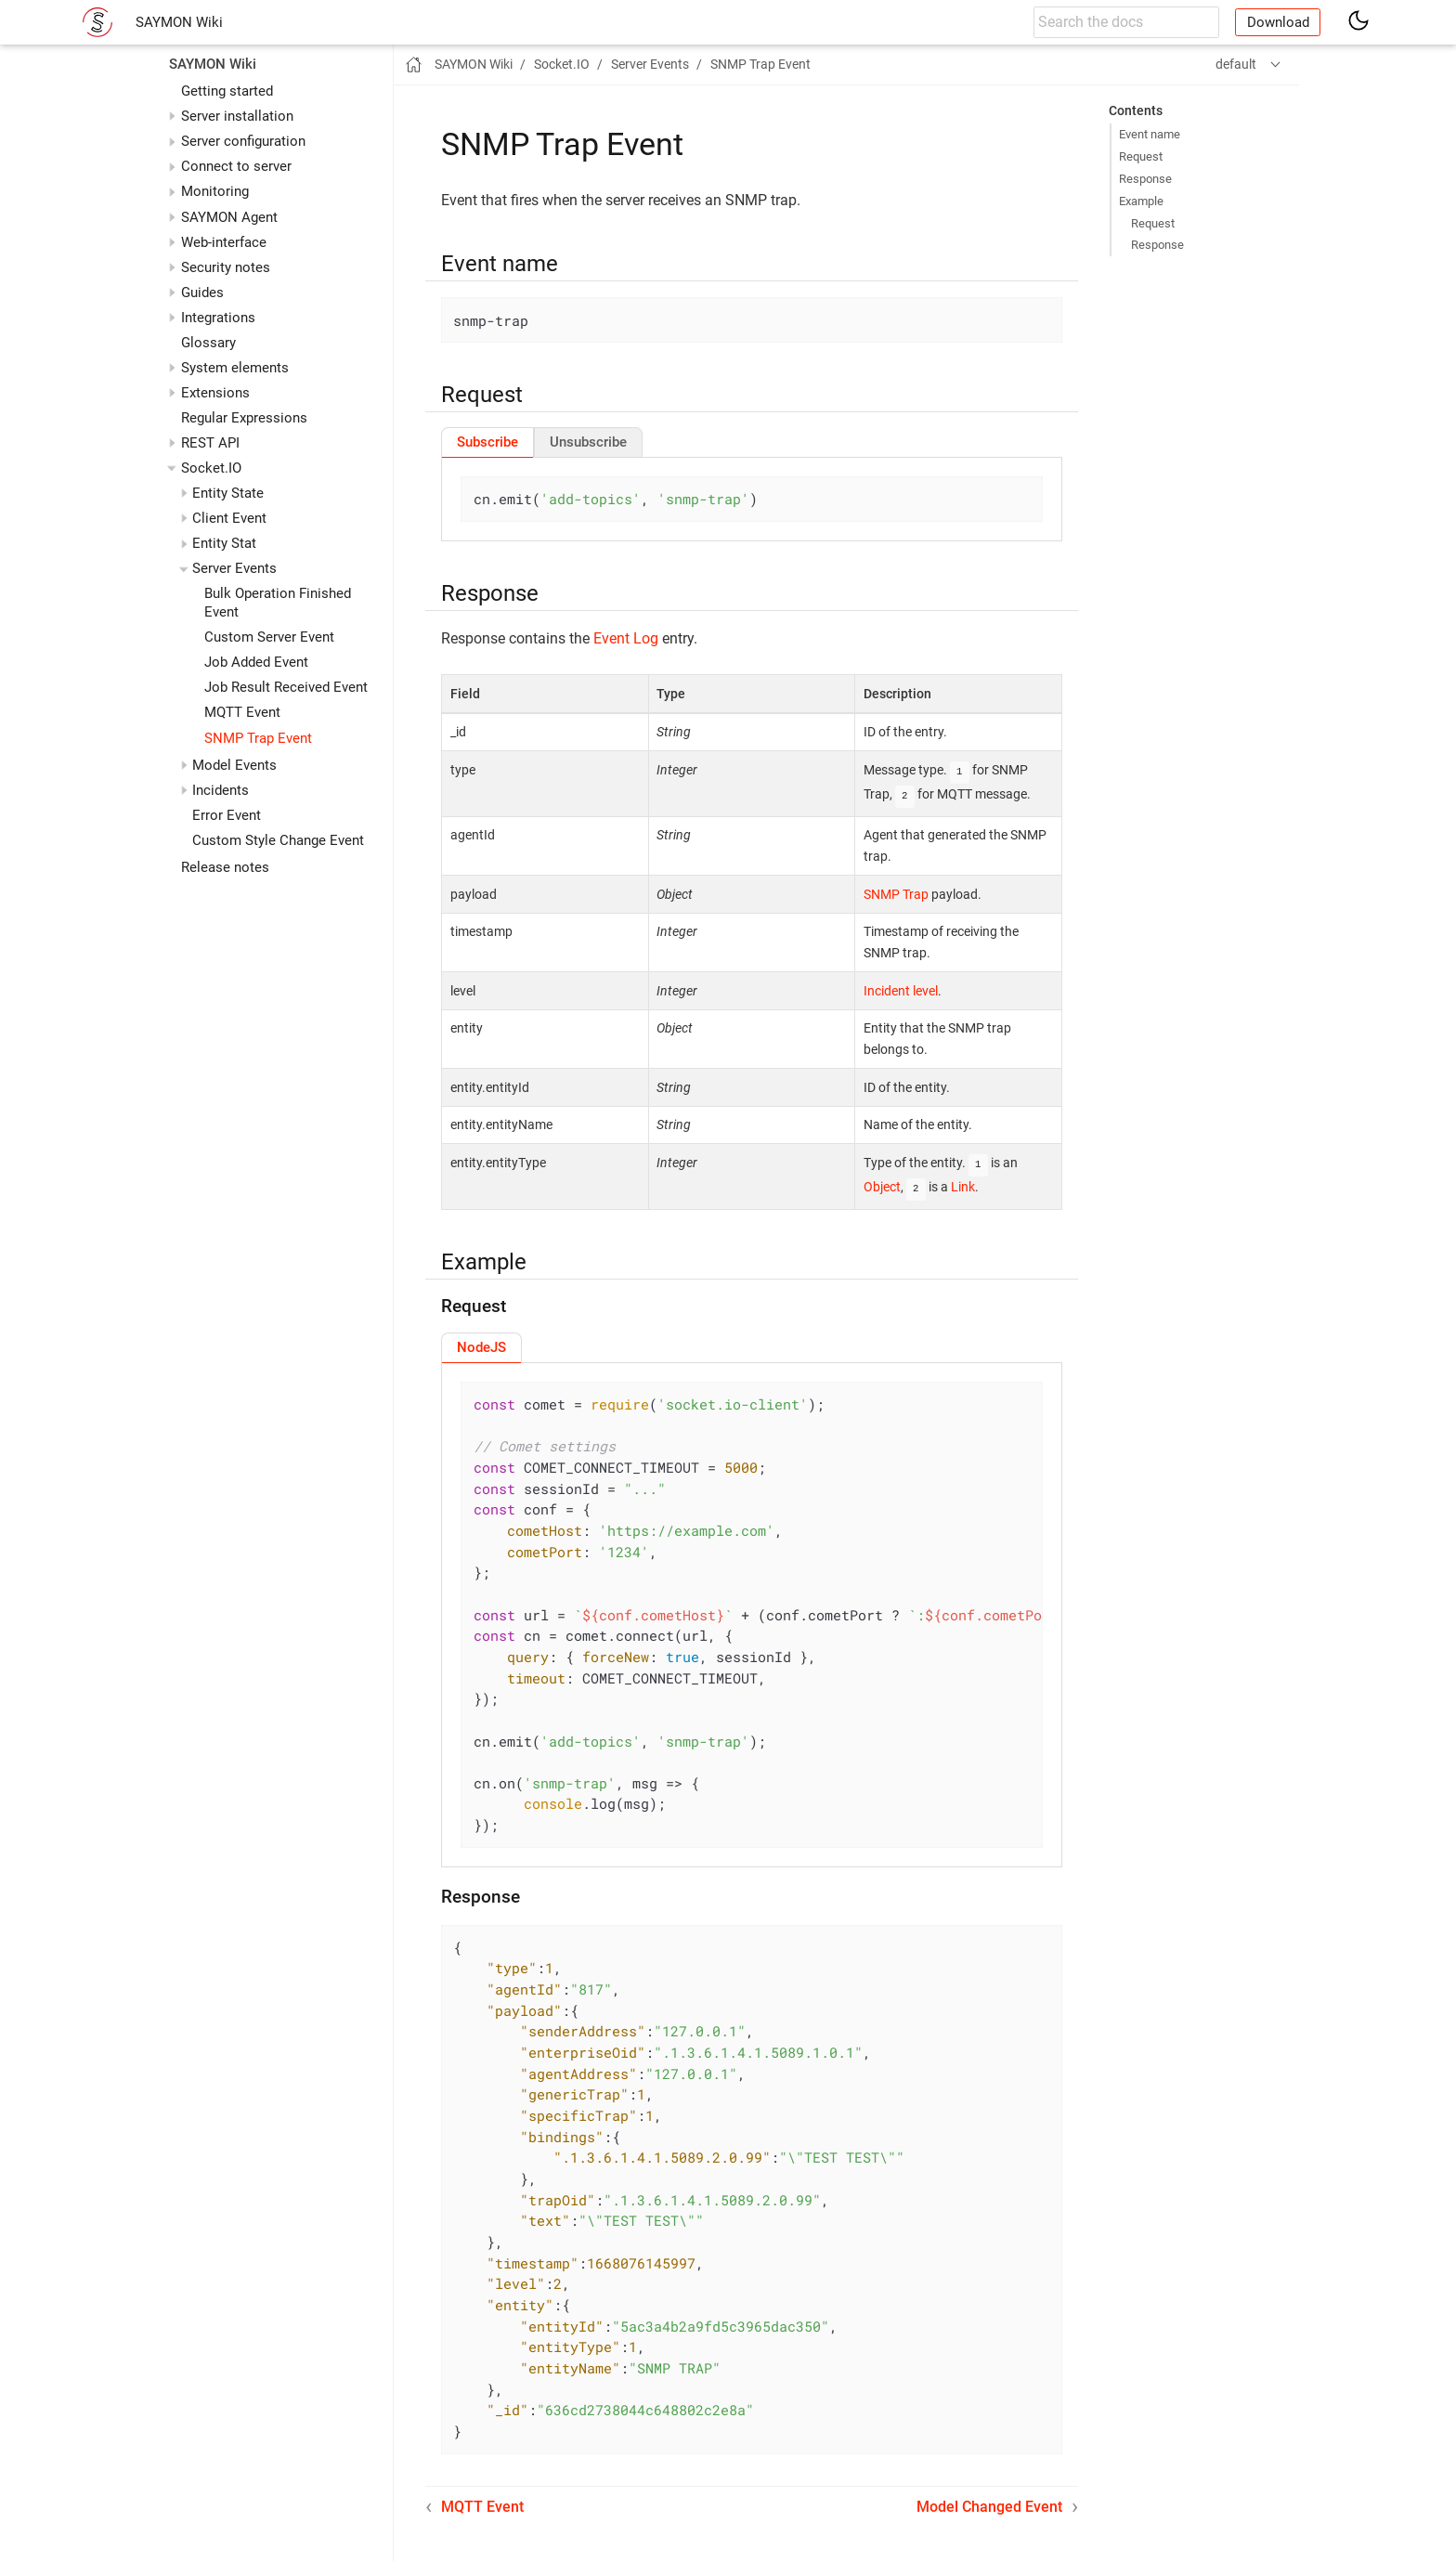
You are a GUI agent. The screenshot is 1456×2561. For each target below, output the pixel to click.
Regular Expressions (244, 418)
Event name (1149, 134)
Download (1278, 22)
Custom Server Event (269, 637)
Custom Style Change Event (278, 840)
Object (882, 1183)
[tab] (487, 442)
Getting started (227, 91)
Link (963, 1183)
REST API (210, 443)
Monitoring (215, 191)
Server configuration (243, 141)
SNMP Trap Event (258, 738)
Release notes (225, 867)
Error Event (226, 815)
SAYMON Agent (229, 217)
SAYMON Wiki (179, 22)
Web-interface (223, 242)
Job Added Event (256, 662)
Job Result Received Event (286, 687)
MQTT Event (242, 712)
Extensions (215, 392)
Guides (202, 292)
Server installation (237, 116)
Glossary (208, 342)
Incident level (901, 989)
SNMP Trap (896, 892)
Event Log (625, 638)
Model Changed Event (989, 2503)
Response (1145, 179)
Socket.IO (211, 468)
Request (1141, 156)
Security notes (225, 267)
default (1236, 64)
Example (1141, 201)
